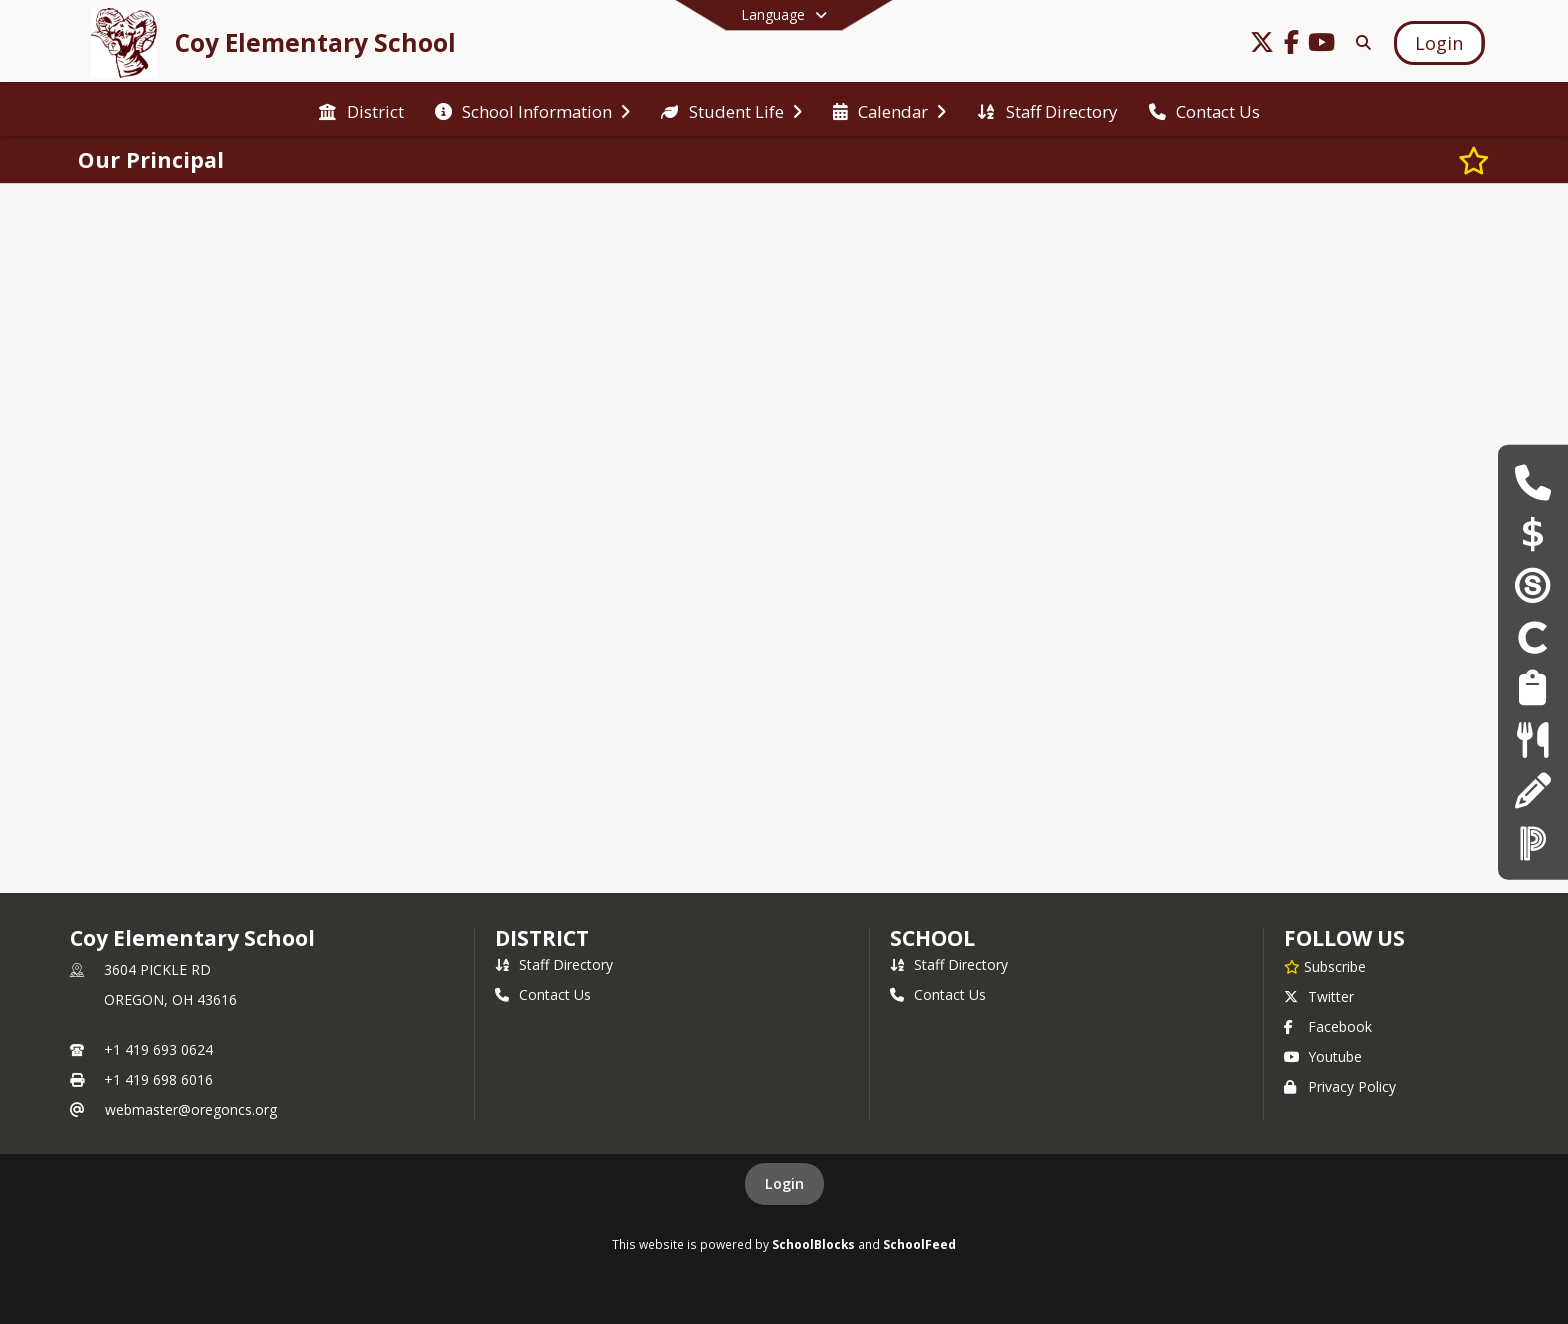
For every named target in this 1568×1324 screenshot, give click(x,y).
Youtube (1323, 1056)
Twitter (1319, 996)
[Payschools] (1533, 533)
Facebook (1328, 1026)
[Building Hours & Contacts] (1532, 481)
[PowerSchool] (1533, 841)
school (932, 938)
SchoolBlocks (813, 1244)
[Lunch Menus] (1532, 738)
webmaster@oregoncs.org (191, 1109)
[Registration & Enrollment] (1532, 790)
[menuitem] (361, 110)
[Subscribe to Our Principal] (1474, 160)
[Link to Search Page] (1359, 42)
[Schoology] (1533, 584)
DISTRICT (542, 938)
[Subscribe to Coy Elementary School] (1325, 966)
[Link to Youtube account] (1322, 45)
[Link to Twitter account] (1262, 45)
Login (784, 1183)
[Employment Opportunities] (1532, 687)
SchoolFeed (919, 1244)
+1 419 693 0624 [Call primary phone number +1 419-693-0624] (158, 1049)
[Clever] (1533, 636)
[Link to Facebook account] (1292, 45)
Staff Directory (554, 964)
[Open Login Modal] (1439, 43)
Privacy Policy (1340, 1086)
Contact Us (543, 994)
